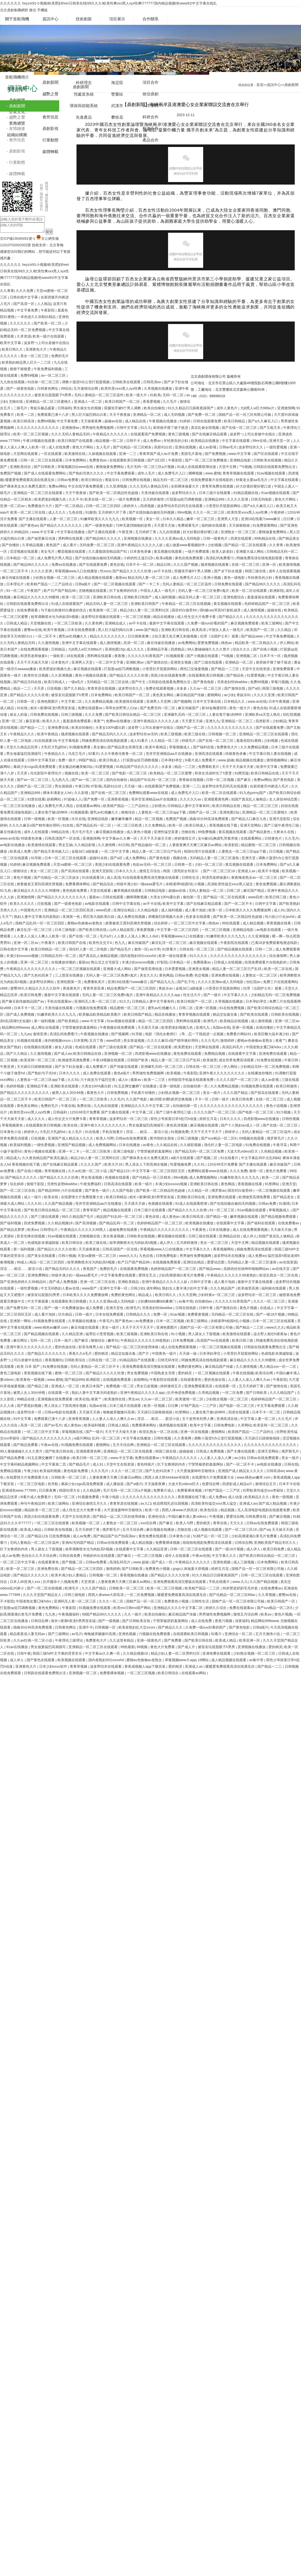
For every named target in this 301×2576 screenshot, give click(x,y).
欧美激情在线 (75, 454)
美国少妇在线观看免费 (168, 675)
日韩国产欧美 (138, 1060)
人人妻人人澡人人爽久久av (249, 1380)
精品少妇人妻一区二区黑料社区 (145, 610)
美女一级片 (212, 1093)
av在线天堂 (281, 1269)
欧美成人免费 (21, 851)
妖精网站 (54, 799)
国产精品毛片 (121, 949)
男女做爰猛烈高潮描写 (24, 754)
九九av (25, 1034)
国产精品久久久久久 (21, 1177)
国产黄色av (29, 525)
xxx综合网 (148, 1523)
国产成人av (63, 1054)
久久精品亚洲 (73, 1334)
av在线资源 (288, 1262)
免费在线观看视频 (160, 688)
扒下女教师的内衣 (123, 591)
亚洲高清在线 (227, 1419)
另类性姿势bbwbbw (62, 1184)
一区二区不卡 (46, 636)
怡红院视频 (291, 714)
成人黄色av (171, 1217)
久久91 (73, 1080)
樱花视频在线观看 (72, 551)
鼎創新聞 (291, 85)
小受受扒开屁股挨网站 (223, 506)
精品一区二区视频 (149, 819)
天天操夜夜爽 (92, 421)
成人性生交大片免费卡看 (197, 617)
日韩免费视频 (118, 1093)
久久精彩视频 (191, 1145)
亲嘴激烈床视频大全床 (166, 917)
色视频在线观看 (117, 1177)
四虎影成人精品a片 (237, 1484)
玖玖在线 (78, 819)
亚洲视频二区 (247, 656)
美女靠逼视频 (134, 1040)
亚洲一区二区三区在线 (98, 1282)
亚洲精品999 (214, 499)
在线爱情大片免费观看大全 (82, 1197)
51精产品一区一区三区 (211, 1536)
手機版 (42, 10)
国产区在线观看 (266, 454)
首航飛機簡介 (17, 77)
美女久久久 (148, 975)
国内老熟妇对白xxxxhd (138, 956)
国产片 (144, 1353)
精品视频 (228, 1510)
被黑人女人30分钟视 (68, 1093)
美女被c (99, 747)
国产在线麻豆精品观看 (210, 434)
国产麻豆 (244, 780)
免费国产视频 (11, 473)
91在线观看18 (45, 741)
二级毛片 (20, 408)
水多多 (182, 688)
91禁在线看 (36, 799)
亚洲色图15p (115, 649)
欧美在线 (71, 1125)
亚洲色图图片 (48, 701)
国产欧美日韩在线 (93, 930)
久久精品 (284, 630)
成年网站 (153, 1288)
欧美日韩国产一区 (281, 1601)
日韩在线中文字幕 (24, 297)
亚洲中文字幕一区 (114, 1288)
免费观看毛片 (189, 525)
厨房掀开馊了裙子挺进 (171, 428)
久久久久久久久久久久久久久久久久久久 (232, 1106)
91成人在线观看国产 (67, 604)
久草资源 (24, 336)
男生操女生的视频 (87, 408)
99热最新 (127, 1647)
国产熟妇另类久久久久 (87, 473)
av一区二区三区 (54, 375)
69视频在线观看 (252, 1138)
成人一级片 (33, 1197)
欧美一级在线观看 (173, 956)
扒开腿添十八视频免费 (61, 1582)
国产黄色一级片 (97, 1190)
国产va (264, 1529)
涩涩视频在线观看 (24, 551)
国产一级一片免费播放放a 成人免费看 (74, 1308)
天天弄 (39, 688)
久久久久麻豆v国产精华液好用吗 (35, 825)
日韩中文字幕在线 (126, 904)
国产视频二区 (207, 1158)
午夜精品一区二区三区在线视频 (187, 604)
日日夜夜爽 (48, 1490)
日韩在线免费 (70, 1556)
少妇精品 (279, 721)
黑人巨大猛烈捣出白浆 (89, 415)
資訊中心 (50, 19)
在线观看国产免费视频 (148, 434)
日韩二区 (234, 891)
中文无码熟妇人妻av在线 (61, 1288)
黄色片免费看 (277, 1171)
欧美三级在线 (195, 734)
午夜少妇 (31, 1471)
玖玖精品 (65, 1314)
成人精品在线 (136, 421)
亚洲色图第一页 (69, 982)
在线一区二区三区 (246, 564)
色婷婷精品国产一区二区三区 (267, 604)
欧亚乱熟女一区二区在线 (279, 1275)
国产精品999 (74, 1380)
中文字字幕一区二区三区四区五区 (159, 1171)
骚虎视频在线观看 (215, 564)
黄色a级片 (122, 1073)
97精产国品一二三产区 (199, 1406)
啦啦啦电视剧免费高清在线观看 (208, 1543)
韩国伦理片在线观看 (200, 851)
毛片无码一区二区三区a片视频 (151, 467)
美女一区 (153, 519)
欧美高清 (199, 630)
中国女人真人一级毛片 (158, 591)
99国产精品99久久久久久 (102, 1614)
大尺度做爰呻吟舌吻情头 (196, 1471)
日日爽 (289, 519)
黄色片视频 (22, 877)
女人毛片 (103, 447)
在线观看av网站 (89, 806)
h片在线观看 (72, 1190)
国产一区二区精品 (69, 506)
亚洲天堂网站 (251, 825)
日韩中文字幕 (127, 428)
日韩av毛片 (228, 447)
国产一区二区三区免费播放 (206, 460)
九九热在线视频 (13, 382)
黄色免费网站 (49, 1608)
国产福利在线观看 (261, 1223)
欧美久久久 (51, 721)
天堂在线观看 (101, 891)
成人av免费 (82, 1536)
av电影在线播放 (13, 845)
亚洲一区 (269, 564)
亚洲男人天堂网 (159, 701)
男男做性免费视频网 (98, 428)
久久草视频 (267, 1595)
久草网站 (245, 1425)
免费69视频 (29, 375)
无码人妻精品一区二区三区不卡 (95, 1366)
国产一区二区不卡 (238, 904)
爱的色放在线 (66, 1347)
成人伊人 (250, 1236)
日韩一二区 (264, 949)
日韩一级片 (220, 1099)
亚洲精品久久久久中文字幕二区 (146, 1106)
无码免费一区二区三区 (98, 545)
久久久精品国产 (223, 1288)
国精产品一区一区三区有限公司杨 (245, 415)
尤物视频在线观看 (93, 591)
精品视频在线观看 (117, 1210)
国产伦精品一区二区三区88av (232, 1595)
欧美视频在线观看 (72, 1660)
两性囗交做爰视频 (194, 669)
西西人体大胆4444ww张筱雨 (167, 1477)
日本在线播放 (130, 1145)
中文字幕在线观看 (236, 441)
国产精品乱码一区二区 (94, 825)
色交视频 (201, 975)
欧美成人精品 (31, 1529)
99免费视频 (207, 832)
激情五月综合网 (246, 1614)
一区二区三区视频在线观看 (79, 969)
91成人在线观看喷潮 (191, 1203)
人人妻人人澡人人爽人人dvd (136, 936)
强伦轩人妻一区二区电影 (88, 949)
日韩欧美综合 (75, 1360)
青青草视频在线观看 (238, 473)
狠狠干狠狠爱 (21, 369)
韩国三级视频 (273, 688)
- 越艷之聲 (16, 117)
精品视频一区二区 (109, 441)
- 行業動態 (16, 162)
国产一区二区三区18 (219, 871)
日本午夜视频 (279, 701)
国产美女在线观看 (41, 1256)
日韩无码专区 (169, 1360)
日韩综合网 (243, 1543)
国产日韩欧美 (45, 467)
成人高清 (114, 877)
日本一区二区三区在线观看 (66, 858)
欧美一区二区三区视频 (31, 434)
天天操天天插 (90, 1412)
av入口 (145, 1503)
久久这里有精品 (122, 1640)
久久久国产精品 (236, 1093)
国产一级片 (212, 995)
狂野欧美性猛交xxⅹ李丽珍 (263, 1490)
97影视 (96, 786)
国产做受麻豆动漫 (41, 538)
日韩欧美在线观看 (126, 382)
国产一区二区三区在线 (18, 1190)
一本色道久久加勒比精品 (37, 317)
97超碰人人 (73, 799)
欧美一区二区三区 (76, 597)
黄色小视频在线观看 (91, 675)
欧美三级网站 (272, 623)
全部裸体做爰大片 (185, 486)
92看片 (93, 754)
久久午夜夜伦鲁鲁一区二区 (122, 754)
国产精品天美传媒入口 (52, 851)
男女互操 (65, 845)
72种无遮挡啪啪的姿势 (133, 525)
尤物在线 (16, 401)
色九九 (120, 943)
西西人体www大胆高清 (180, 1510)
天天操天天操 (281, 1230)
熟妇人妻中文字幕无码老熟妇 (37, 917)
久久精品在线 (167, 1145)
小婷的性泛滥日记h (139, 558)
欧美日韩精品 (235, 421)
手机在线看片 (113, 1132)
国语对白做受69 (184, 610)
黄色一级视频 (283, 1497)
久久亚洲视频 (117, 486)
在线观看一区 (226, 1386)
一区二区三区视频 (137, 617)
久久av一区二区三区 (206, 688)
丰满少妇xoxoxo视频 (22, 956)
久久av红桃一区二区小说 (88, 1171)
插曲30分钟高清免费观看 (209, 819)
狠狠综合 (128, 812)
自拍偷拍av (204, 1301)
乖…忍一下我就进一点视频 (202, 1034)
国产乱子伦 (186, 982)
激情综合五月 (266, 1484)
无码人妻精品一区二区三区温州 (99, 395)
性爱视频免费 (181, 1164)
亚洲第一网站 (21, 1321)
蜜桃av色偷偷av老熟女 (85, 923)
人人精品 (44, 304)
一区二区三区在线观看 (52, 1523)
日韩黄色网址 (48, 388)
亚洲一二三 (128, 454)
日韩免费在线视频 (136, 480)
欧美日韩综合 (92, 480)
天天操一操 (133, 786)
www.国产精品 (147, 630)
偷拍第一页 (192, 897)
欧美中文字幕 (11, 343)
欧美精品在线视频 (234, 1021)
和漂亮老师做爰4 (34, 656)
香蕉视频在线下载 (223, 825)
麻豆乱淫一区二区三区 (35, 930)
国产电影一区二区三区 (130, 773)
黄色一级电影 (235, 578)
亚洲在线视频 (186, 447)
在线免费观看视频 (34, 649)
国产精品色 (235, 675)
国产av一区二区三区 (33, 780)
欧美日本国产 (93, 1386)
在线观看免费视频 (134, 1269)
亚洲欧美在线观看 (65, 1086)
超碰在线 (274, 610)
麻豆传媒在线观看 (16, 578)
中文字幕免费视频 (280, 636)
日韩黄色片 (273, 838)
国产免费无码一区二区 (158, 708)
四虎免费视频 (35, 1223)
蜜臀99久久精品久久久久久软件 (35, 988)
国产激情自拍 (157, 662)
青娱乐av (166, 988)
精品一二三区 (185, 767)
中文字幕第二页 (54, 1464)
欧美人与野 (105, 1138)
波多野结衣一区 (30, 1412)
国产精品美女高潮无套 (125, 747)
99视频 (142, 1647)
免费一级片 (67, 760)
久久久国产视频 (186, 564)
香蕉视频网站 (224, 1249)
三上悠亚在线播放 (69, 975)
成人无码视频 (175, 415)
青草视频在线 (55, 1171)
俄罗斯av (218, 1190)
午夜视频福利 (69, 1614)
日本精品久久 (235, 701)
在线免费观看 (28, 610)
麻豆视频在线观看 (88, 669)
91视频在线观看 (30, 1040)
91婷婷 (185, 421)
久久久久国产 (92, 1164)
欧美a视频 (164, 558)
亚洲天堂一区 (280, 441)
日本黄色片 (60, 662)
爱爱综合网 (235, 1516)
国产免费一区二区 (202, 415)
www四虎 (256, 897)
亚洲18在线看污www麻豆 (261, 519)
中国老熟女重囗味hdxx (264, 1047)
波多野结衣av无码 (144, 734)
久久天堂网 (187, 1295)
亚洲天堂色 (115, 1308)
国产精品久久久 (231, 617)
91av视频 (178, 1314)
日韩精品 (58, 649)
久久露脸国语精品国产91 (108, 551)
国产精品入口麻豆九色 (249, 819)
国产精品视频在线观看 (235, 949)
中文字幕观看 (38, 1301)
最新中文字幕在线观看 (167, 623)
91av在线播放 (17, 1647)
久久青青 (7, 291)
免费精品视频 (215, 1054)
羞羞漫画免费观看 (77, 721)
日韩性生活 (191, 877)
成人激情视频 (254, 610)
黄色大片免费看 (163, 1647)
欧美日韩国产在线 (72, 943)
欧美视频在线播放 (199, 1223)
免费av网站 (57, 486)
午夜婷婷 (277, 512)
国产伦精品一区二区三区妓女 (57, 877)
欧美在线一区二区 (99, 499)
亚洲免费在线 (59, 728)
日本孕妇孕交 (172, 760)
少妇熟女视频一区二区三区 (54, 578)
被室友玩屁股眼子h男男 (53, 395)
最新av (120, 578)
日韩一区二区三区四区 (104, 506)
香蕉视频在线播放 (134, 1575)
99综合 (66, 388)
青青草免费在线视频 (218, 486)
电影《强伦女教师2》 (162, 1034)
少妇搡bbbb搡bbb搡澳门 (157, 1301)
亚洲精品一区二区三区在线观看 (38, 493)
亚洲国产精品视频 (72, 1145)
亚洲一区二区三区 (34, 962)
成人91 (279, 910)
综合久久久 (242, 649)
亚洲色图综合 (234, 597)
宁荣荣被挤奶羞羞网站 (80, 1027)
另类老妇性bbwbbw (232, 682)
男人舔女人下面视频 (204, 1334)
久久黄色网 (94, 623)
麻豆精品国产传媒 (190, 695)
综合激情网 (278, 956)
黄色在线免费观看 (189, 558)
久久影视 (81, 793)
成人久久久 (57, 512)
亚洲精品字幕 (158, 649)
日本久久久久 (126, 871)
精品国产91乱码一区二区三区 (153, 780)
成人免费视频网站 (102, 1145)
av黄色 (149, 1145)
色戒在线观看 (86, 1047)
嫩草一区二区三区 (200, 519)
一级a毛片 (76, 682)
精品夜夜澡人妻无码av (28, 1634)
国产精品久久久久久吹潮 (132, 571)
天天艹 (7, 917)
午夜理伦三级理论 (69, 1640)
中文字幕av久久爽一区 (120, 838)
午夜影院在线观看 (234, 943)
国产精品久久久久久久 (31, 1575)
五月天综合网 (124, 1445)
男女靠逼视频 (92, 1177)
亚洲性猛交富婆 (166, 832)
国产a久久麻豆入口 (263, 421)
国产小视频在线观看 (203, 656)
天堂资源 (88, 1582)
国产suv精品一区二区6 (219, 1138)
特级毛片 (189, 741)
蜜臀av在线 (33, 630)
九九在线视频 (170, 532)
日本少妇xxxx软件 (53, 1666)
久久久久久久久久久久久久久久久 (215, 1445)
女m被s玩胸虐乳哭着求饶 (218, 838)
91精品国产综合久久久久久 (137, 767)
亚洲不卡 (86, 1627)
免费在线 (84, 1106)
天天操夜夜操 (90, 1249)
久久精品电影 (148, 910)
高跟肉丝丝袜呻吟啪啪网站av (246, 1269)
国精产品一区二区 (190, 728)
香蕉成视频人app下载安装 (145, 1666)
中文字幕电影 (69, 741)
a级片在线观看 (183, 1158)
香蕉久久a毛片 (81, 1353)
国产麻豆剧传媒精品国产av (23, 1001)
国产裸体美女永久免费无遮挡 (23, 486)
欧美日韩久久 (13, 349)
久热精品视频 (272, 1151)
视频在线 (72, 773)
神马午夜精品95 (33, 1503)
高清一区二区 (134, 643)
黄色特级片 (146, 1464)
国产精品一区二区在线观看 (245, 545)
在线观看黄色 (191, 1380)
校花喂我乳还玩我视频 (171, 1503)
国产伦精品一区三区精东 (133, 447)
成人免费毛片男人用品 (55, 558)
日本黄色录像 (141, 551)
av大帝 (155, 949)
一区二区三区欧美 (68, 623)
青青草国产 (92, 1210)
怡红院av (254, 982)
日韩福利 (64, 408)
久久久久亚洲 (238, 499)
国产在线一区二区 (83, 936)
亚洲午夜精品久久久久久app (158, 995)
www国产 (90, 1288)
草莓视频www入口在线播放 (76, 571)
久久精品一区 (199, 1190)
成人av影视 (208, 447)
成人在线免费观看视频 (251, 1230)
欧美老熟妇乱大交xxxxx (137, 1627)
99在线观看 (231, 923)
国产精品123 (120, 1171)
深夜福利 (242, 1621)
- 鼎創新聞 (16, 106)
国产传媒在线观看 (124, 1067)
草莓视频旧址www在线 (75, 467)
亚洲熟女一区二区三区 (239, 532)
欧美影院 (232, 845)
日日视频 (276, 851)
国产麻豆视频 (280, 1516)
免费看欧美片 (209, 767)
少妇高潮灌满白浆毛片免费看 (182, 1275)
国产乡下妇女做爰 (228, 571)
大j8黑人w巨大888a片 (257, 408)
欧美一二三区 (155, 1080)
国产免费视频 (216, 454)
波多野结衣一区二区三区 (129, 1119)
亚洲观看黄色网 (217, 799)
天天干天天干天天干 (206, 1132)
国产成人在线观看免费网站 (45, 473)
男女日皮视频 (147, 1386)
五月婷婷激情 (154, 499)
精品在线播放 (164, 617)
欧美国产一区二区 (260, 630)
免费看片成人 (164, 1490)
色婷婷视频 (15, 1086)
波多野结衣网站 (42, 982)
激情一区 (141, 949)
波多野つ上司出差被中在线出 (46, 343)
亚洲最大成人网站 (250, 551)
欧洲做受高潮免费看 (74, 1060)
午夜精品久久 (55, 754)
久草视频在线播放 (158, 388)
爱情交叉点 (147, 1275)
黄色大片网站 (83, 447)
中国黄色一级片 (164, 1353)
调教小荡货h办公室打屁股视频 (86, 382)
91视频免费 (180, 1132)
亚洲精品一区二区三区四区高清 (69, 910)
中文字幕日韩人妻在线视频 (270, 754)
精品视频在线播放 (250, 760)
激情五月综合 (150, 871)
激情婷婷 (227, 1040)
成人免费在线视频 (131, 917)
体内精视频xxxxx (58, 1040)
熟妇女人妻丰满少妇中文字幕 (185, 1288)
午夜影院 (48, 310)
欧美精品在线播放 (205, 441)
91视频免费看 (80, 747)
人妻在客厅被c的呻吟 (226, 714)
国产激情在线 (235, 688)
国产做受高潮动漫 (148, 969)
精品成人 (13, 1158)
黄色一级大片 (240, 708)
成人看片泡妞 (196, 910)
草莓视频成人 (180, 747)
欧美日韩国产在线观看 (76, 441)
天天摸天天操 (148, 1027)
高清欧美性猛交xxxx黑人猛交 (230, 884)
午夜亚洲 (125, 532)
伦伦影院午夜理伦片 (46, 773)
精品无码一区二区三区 (171, 480)
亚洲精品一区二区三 (237, 721)
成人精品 (294, 1549)
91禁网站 (272, 1184)
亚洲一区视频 (206, 1008)
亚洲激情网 (286, 408)
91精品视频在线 (246, 493)
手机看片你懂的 (143, 1093)
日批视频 (54, 688)
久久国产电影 (137, 1099)
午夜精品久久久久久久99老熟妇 (232, 1275)
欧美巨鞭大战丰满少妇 (272, 1034)
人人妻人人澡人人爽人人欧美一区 (40, 936)
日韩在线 (291, 1464)
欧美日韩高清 (24, 421)
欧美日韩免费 (31, 995)
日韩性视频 (290, 1119)
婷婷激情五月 (185, 838)
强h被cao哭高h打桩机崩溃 (220, 610)
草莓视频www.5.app (180, 1660)
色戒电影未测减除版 (43, 1243)
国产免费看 (173, 1640)
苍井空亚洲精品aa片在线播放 (169, 754)
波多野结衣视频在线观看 (101, 617)
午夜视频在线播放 (163, 421)
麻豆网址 (20, 1340)
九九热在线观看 (106, 1106)
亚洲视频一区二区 (118, 1054)
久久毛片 (170, 401)
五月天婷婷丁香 (251, 1386)
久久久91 (35, 1203)
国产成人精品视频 (273, 1503)
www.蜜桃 (212, 473)
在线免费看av (289, 1223)
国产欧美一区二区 (48, 323)
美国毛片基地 (192, 454)
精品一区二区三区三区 (261, 806)
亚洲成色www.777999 (19, 1490)
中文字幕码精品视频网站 (20, 1464)
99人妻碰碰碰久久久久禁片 (209, 649)
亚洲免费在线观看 (273, 1054)
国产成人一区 (163, 1562)
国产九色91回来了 (38, 975)
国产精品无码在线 (27, 682)
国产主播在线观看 (102, 532)
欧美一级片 (144, 1184)
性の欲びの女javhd (280, 917)
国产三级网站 (59, 1634)
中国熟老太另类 (163, 1373)
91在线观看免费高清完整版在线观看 (151, 877)
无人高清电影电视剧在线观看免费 (264, 1510)
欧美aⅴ (32, 1230)
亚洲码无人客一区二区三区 (95, 1001)
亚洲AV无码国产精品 (78, 1543)
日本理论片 (15, 584)
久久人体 (7, 1406)
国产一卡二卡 (149, 584)
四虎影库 (263, 721)
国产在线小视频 (265, 649)
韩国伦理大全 (70, 1490)
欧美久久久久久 (22, 904)
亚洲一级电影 (170, 1086)
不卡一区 (202, 1099)
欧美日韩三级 (276, 897)
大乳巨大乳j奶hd (54, 747)
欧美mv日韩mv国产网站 (132, 1608)
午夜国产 (34, 591)
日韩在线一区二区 (102, 1360)
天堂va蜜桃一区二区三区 (73, 864)
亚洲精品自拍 (230, 1236)
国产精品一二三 (33, 728)
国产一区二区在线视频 (45, 1588)
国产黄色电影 (204, 682)
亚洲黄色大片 (37, 349)
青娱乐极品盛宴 (43, 408)
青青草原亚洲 (94, 988)
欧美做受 (210, 1060)
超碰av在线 (113, 421)
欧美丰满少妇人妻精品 (69, 1575)
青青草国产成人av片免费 (159, 454)
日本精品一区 (180, 962)
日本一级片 (63, 1340)
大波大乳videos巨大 (243, 1151)
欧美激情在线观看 (129, 701)
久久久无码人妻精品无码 (71, 434)
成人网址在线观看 (45, 1027)
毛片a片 (106, 936)
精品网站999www (15, 1027)
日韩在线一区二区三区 (197, 949)
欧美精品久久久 (257, 1497)
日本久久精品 (174, 519)
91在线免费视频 (232, 1008)
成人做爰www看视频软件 (186, 545)
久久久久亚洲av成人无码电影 (178, 538)
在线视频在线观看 (38, 1047)
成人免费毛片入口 (172, 473)
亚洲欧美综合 (21, 467)
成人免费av (152, 441)
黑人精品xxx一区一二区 (278, 1366)
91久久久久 (198, 956)
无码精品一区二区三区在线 (108, 682)
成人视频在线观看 (208, 1529)
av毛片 (76, 1634)
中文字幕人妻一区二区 (258, 1419)
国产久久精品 (75, 688)
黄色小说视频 (277, 1106)
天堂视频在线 (41, 623)
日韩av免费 (184, 975)
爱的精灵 (101, 1353)
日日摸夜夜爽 (139, 636)
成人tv (123, 1080)
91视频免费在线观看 (257, 1086)
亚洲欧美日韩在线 (107, 597)
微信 (32, 10)
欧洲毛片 (210, 1021)
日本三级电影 (66, 930)
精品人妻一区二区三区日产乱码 (157, 851)
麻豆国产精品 (254, 891)
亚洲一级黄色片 (149, 1640)
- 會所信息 (16, 140)
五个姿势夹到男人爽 (198, 1419)
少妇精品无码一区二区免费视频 (275, 995)
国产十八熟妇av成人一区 (241, 1125)
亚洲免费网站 (39, 1275)
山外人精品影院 (122, 930)
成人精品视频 (254, 923)
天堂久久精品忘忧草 (22, 747)
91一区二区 (15, 591)
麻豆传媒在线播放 (161, 643)
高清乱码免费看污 (220, 558)
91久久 (145, 428)
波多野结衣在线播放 (230, 1256)
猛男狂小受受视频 (100, 1334)
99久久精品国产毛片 (78, 1217)
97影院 (162, 962)
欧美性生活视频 (36, 675)
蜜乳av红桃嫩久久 (73, 636)
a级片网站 (82, 1438)
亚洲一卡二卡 (69, 1151)
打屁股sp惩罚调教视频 (184, 499)
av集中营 (186, 1301)
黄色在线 (117, 564)
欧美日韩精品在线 (265, 773)
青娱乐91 (112, 480)
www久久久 (128, 1256)
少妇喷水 (159, 806)
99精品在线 (60, 832)
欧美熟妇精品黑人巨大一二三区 (27, 362)
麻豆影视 (33, 721)
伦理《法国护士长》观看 (220, 636)
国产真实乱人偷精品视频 (99, 956)
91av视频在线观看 (271, 473)
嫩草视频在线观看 (128, 891)
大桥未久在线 (284, 832)
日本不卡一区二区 (140, 564)
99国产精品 (88, 760)
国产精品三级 (38, 1386)
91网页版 (242, 773)
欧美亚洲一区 (250, 1640)
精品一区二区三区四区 (156, 1021)
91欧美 (155, 395)
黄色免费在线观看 (187, 1054)
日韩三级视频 (72, 714)
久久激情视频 (49, 643)
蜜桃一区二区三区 (69, 1373)
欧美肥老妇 (183, 1047)
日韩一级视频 (35, 819)
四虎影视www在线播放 (153, 1054)
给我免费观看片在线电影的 (212, 480)
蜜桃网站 (214, 695)
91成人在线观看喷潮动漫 (197, 467)
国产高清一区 (24, 304)
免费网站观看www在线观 (149, 793)
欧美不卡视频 (269, 871)
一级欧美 (57, 656)
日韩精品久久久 (139, 1314)
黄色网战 (166, 975)
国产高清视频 (86, 1223)
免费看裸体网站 (78, 884)
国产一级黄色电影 (20, 388)
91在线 (23, 708)
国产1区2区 (156, 460)
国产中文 (138, 682)
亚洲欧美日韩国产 (138, 597)
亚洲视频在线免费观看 (55, 1399)
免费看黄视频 (198, 1314)
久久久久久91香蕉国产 (146, 656)
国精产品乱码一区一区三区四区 (40, 923)
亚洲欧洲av (135, 662)
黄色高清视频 (177, 1125)
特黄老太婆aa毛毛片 (252, 480)
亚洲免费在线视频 (225, 975)
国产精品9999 (49, 1190)
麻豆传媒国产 (189, 708)
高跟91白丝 (163, 447)
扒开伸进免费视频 (181, 1393)
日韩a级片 (83, 584)
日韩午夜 (206, 1308)
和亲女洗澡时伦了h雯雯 (214, 773)
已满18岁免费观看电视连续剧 (274, 943)
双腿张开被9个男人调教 (123, 408)
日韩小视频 (67, 1256)
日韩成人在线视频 (228, 962)
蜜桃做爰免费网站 (110, 467)
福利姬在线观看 (214, 525)
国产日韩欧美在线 (136, 1621)
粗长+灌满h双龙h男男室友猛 (53, 708)
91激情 (90, 512)
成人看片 (70, 545)
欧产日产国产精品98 (60, 591)
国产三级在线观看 (208, 662)
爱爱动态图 (216, 1262)
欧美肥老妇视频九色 (50, 499)
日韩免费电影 (167, 1256)
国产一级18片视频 (270, 1314)
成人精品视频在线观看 (96, 578)
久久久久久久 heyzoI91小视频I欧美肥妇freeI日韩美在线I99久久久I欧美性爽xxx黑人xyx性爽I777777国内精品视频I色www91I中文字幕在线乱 (108, 3)
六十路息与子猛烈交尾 (98, 1080)
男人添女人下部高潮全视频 (146, 1164)
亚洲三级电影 (124, 1151)
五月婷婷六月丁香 (112, 512)
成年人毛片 (146, 473)
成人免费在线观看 (97, 1073)
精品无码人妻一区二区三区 (149, 578)
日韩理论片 (49, 1230)
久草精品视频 (33, 545)
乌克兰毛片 (77, 754)
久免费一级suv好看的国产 (208, 623)
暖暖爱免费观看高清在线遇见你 (30, 480)
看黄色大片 (96, 1093)
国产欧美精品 (69, 1021)
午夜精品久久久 (22, 734)
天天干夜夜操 (120, 415)
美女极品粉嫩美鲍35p (75, 767)
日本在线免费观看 (81, 630)
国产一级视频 (109, 1621)
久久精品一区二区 (165, 741)
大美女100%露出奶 (110, 728)
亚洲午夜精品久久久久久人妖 (140, 545)
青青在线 (220, 1523)
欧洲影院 (277, 591)
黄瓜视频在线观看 (168, 551)
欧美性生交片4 (101, 943)
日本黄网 (80, 1040)
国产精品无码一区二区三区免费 (200, 1151)
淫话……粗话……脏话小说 (147, 1132)
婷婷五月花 (208, 1119)
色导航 (53, 1484)
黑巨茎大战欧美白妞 (99, 917)
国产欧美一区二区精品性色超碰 (114, 493)
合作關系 (150, 19)
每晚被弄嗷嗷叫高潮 (119, 1412)
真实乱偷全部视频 (205, 428)
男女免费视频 (138, 1373)
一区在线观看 (52, 454)
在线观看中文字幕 (242, 1054)
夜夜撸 (120, 656)
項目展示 (117, 19)
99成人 (22, 1262)
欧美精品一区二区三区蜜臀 (171, 773)
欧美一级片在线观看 (49, 336)
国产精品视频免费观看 (279, 1217)
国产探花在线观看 (265, 1093)
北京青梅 (56, 245)
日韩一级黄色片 (216, 538)
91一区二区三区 (222, 1210)
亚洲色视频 (222, 1562)
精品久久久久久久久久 (108, 636)
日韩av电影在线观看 (60, 1412)
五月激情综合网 (86, 388)
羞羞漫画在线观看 (261, 597)
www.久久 (240, 1582)
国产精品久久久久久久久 (47, 1353)
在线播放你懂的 (64, 962)
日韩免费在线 (256, 1516)
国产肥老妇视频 (29, 1406)
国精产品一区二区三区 (35, 786)
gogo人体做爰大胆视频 (191, 1569)
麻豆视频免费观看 (245, 623)
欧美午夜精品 (48, 734)
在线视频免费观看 (167, 1262)
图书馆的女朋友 (162, 1138)
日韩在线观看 (113, 897)
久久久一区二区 (111, 1601)
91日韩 (123, 845)
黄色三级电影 (11, 1373)
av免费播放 (144, 1321)
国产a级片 (134, 1484)
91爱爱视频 (256, 675)
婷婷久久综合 (216, 1608)
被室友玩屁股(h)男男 (44, 1295)
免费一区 (160, 1314)
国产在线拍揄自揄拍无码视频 (152, 512)
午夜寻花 (280, 1145)
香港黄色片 (72, 988)
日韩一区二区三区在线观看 (41, 460)
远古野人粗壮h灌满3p (270, 1334)
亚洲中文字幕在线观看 (80, 643)
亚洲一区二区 (13, 721)
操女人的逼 (19, 714)
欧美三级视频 (172, 734)
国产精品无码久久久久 (110, 734)
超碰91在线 (98, 858)
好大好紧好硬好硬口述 (254, 486)
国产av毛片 (53, 1425)
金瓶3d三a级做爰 (85, 851)
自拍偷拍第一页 (196, 1086)
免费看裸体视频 (190, 1490)
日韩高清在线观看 (118, 1184)
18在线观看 (75, 656)
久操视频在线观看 (102, 454)
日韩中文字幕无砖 (41, 760)
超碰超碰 (186, 1451)
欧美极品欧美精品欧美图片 (100, 1014)
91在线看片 (229, 1158)
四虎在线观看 (242, 538)
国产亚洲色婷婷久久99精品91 (23, 1282)
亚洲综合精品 (124, 910)
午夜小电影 (111, 1497)
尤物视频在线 (90, 1236)
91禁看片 (169, 949)
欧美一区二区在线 (278, 969)
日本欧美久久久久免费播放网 (248, 910)
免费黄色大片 (227, 747)
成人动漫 (235, 1497)
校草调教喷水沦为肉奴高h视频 (55, 617)
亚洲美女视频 (181, 662)
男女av (133, 1399)
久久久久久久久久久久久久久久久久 (238, 956)
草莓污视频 (279, 682)
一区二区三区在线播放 (18, 806)
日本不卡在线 (289, 1484)
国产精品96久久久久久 (104, 538)
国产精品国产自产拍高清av (115, 1536)
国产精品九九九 (163, 982)
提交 (49, 231)
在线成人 (267, 1308)
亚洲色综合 (157, 1516)
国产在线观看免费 (93, 564)
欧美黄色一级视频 (30, 1380)
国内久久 (293, 910)
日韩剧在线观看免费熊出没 (274, 467)
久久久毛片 (209, 1040)
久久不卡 (76, 499)
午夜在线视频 (243, 1373)
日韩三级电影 (75, 1595)
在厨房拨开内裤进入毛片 (269, 786)
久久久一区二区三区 (209, 512)
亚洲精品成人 (116, 623)
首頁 (259, 85)
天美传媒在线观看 (155, 493)
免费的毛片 (60, 356)
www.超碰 (226, 760)
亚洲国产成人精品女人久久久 (71, 1138)
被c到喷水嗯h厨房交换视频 (171, 1099)
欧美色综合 (209, 1510)
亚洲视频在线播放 (138, 538)
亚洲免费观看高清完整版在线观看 (149, 1366)
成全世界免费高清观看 (237, 1060)
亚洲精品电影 (241, 460)
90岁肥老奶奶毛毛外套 (240, 1588)
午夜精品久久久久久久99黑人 (83, 1230)
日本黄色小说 (11, 1132)
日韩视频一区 (106, 1627)
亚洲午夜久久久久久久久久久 (222, 1073)
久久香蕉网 (183, 1438)
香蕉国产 (90, 1269)
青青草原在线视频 (101, 688)
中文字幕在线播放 (71, 532)
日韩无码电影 (262, 499)
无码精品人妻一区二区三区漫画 (215, 858)
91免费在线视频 (269, 1060)
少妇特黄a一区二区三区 (217, 1295)
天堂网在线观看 (26, 454)
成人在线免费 (59, 447)
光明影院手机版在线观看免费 (191, 1080)
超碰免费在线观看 (123, 1230)
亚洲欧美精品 (129, 1282)
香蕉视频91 (54, 1360)
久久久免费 (25, 291)
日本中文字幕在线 (207, 701)
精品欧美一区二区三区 (42, 1510)
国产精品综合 (104, 884)
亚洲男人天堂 (228, 519)
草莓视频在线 (73, 1432)
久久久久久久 (21, 323)
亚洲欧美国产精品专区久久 (275, 1543)
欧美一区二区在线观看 (250, 591)
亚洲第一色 (71, 917)
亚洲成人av (247, 871)
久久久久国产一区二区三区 (237, 1080)
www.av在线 (257, 701)
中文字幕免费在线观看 (119, 1275)
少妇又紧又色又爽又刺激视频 (175, 636)
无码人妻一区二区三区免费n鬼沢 (204, 591)
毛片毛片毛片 (83, 832)
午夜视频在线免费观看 (118, 1027)
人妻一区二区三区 (64, 519)
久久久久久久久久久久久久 (38, 428)
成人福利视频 (166, 597)
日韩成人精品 (17, 623)
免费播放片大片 (40, 506)
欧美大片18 (113, 1164)
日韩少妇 (137, 1288)
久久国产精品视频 (58, 1203)
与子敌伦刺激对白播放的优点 (64, 610)
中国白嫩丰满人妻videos (187, 1516)
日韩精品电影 (155, 891)
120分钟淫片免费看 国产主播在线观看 (100, 1112)
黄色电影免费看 (75, 891)
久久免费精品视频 (99, 701)
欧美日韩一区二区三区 (90, 1458)
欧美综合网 (264, 1373)
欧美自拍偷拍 (155, 408)
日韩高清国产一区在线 (63, 838)
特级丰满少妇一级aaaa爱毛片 (140, 884)
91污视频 (283, 1112)
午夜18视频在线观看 (39, 441)
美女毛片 (48, 551)
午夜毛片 (106, 1321)
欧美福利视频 (21, 1145)
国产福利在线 (204, 747)
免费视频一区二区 (120, 1386)
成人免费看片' (97, 1067)
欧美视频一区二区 (86, 1523)
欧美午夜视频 (54, 630)
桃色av (227, 643)
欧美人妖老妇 (223, 551)
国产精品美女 (288, 538)
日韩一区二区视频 (220, 780)
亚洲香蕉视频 (118, 799)
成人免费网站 (136, 858)
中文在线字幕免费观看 (86, 486)
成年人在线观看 (36, 832)
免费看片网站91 (239, 1034)
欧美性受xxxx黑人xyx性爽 (121, 388)
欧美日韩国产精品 (138, 1014)
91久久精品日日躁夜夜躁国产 (191, 408)
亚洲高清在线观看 (209, 754)
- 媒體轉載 (16, 174)
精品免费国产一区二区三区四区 (132, 988)
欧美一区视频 (59, 819)
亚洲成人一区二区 (88, 401)
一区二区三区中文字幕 (189, 923)
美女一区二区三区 (34, 356)
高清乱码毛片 (233, 1047)
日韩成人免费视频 (210, 1451)
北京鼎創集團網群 (14, 10)
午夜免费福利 (91, 1184)
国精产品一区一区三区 (144, 1601)
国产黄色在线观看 (41, 1660)
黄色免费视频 (267, 884)
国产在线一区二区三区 (240, 428)
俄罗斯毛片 (276, 1138)
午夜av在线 (50, 1445)
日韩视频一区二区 (222, 734)
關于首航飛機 (17, 19)
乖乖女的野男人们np (121, 708)
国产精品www (252, 636)
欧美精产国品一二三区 (203, 1588)
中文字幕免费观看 (121, 473)
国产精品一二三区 (225, 669)
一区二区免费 (233, 1393)
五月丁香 (96, 1040)
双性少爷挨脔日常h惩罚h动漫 (173, 1119)
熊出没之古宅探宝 (105, 962)
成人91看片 (139, 741)
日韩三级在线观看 (202, 1236)
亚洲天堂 (249, 858)
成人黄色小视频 (139, 832)
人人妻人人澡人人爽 (216, 1458)
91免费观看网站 (265, 525)
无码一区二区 (174, 395)
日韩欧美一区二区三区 (69, 1477)
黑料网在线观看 (71, 538)
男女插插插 (64, 786)
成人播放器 (115, 1484)
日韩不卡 (133, 441)
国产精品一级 (217, 1217)
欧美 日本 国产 (29, 1366)
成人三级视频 (244, 1562)
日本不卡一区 (271, 656)
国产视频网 (182, 701)
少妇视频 (215, 545)
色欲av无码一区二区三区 (153, 864)
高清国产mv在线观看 (213, 1340)
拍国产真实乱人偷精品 (249, 799)
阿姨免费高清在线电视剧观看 (260, 558)
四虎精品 (178, 649)
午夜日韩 (82, 786)
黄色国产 (53, 545)
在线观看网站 (252, 838)
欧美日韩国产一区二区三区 (56, 1099)
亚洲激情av (71, 428)
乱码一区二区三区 (106, 1438)
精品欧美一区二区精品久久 (256, 643)
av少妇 (229, 695)
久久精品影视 (85, 845)
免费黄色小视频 (158, 1569)
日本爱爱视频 (176, 969)
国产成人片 (187, 1647)
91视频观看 (175, 656)
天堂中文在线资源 (256, 669)
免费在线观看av (91, 708)
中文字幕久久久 (236, 995)
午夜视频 (216, 1516)
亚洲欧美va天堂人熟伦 (263, 714)
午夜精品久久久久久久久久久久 (31, 969)
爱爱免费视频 (208, 643)
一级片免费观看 (128, 499)
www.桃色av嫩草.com (51, 1327)
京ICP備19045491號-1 (17, 238)
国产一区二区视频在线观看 (115, 584)
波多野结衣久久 (251, 447)
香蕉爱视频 (152, 401)
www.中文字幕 (240, 454)
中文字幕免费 (28, 310)
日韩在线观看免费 (207, 421)
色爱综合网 (211, 1484)
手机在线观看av (60, 1001)
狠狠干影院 (36, 1184)
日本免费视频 (184, 1340)
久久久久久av (191, 799)
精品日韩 (164, 564)
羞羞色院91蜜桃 (249, 741)
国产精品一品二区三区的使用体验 (133, 1347)
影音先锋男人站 (91, 1347)
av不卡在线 (163, 571)
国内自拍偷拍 (117, 780)
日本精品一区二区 (20, 558)
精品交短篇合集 (225, 1014)
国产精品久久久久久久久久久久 (62, 897)
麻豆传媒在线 (11, 832)
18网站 (203, 1660)
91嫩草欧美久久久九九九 (100, 519)
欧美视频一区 (133, 519)
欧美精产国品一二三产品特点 (50, 584)
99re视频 (184, 512)
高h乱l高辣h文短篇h (16, 1021)
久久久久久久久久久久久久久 (230, 728)
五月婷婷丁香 (146, 532)
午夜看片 (48, 943)
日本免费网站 (76, 460)
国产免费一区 (95, 799)
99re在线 (260, 441)
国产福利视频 (11, 1223)
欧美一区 (176, 825)
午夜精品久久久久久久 (111, 434)
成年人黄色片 (227, 408)
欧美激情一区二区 (103, 610)
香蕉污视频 (224, 1621)
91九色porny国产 (253, 793)
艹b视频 (245, 467)
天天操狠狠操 (240, 525)
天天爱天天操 (165, 525)
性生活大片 (192, 995)
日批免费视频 (60, 1536)
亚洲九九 (212, 721)
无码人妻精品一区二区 (207, 891)
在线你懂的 (265, 1027)
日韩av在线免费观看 (131, 1138)
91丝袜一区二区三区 (43, 382)
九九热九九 (60, 780)
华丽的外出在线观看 (99, 1556)
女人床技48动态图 (283, 799)
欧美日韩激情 (287, 1086)
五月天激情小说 (268, 1634)
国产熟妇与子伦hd (42, 1073)
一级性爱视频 (277, 447)
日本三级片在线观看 (215, 493)
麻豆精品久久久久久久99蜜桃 (36, 597)
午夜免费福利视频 (48, 369)
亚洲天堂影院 (280, 819)
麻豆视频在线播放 (110, 832)
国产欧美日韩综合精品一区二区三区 (133, 714)
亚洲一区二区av (13, 506)
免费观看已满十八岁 (53, 415)
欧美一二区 (26, 415)
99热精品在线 (265, 538)
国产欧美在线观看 (254, 1014)
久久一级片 (133, 1614)
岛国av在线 (221, 1027)
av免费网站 (187, 643)
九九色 (50, 1614)
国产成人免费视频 (20, 1014)
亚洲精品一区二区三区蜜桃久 (49, 401)
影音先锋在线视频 (31, 1236)
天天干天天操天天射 (33, 662)
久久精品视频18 (60, 1223)
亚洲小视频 (212, 578)
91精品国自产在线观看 (137, 1360)
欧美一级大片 (137, 395)
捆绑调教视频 (137, 897)
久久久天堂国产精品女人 (42, 1595)
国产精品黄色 (260, 832)
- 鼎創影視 (16, 151)
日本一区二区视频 (170, 1321)
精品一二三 (22, 688)
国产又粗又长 (271, 428)
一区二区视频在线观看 (273, 1190)
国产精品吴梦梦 (13, 1230)
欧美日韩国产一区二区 (123, 401)
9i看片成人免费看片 (201, 760)
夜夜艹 (99, 721)
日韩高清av (152, 382)
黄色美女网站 (164, 695)
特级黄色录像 (236, 754)
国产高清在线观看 (75, 871)
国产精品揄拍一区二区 (149, 845)
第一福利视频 (45, 1021)
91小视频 (178, 1334)
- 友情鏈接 (16, 128)
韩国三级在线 (256, 571)
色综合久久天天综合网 (39, 1556)
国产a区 (254, 688)
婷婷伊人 (130, 506)
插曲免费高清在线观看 (255, 1249)
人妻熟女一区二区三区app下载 (162, 812)
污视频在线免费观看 (92, 1008)
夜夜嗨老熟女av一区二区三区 (254, 877)
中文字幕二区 (72, 701)
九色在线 (76, 512)
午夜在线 (68, 1106)
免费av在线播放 (64, 564)
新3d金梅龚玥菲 (215, 708)
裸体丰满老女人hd (57, 793)
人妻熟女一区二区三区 (260, 975)
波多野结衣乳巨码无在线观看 (180, 506)
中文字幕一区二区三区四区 (178, 930)
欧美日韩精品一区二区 (49, 949)
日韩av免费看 (68, 480)
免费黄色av (98, 460)
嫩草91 (113, 1340)
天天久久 (237, 1523)
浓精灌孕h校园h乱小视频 (185, 884)
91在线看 (92, 1132)
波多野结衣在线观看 (106, 1666)
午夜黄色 (199, 1230)
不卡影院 (7, 1601)
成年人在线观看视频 (284, 571)
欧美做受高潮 (249, 1288)
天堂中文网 (228, 467)
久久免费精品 (156, 825)
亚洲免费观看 (284, 669)
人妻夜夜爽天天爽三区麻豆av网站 (196, 845)
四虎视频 (147, 506)
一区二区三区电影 (31, 1484)
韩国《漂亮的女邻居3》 (182, 871)
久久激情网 (107, 845)
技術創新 (84, 19)
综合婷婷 (161, 923)
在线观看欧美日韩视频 (127, 460)
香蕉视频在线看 (279, 923)
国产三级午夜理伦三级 (282, 825)
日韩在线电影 (186, 1308)
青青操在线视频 (191, 780)
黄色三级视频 (179, 434)
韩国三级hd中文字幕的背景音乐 (58, 1653)
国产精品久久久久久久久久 (61, 525)
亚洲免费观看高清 (198, 1386)
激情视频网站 (277, 760)
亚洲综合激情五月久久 (90, 1503)
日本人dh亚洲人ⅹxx (25, 1582)
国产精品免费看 (26, 1445)
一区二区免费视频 (141, 1595)
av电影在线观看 (98, 904)
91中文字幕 (22, 1419)
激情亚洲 (40, 1034)
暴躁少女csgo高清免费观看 (35, 767)
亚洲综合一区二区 (239, 1634)
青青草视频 (98, 1119)
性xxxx (105, 571)
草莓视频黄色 (13, 1125)
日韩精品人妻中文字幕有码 (188, 806)
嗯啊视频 (195, 473)
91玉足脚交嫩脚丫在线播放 (135, 1086)
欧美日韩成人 (55, 682)
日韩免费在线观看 (228, 584)
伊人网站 (287, 643)
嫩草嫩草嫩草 (122, 819)
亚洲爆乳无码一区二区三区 (185, 714)
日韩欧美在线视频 (267, 460)
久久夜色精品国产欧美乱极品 (45, 1158)
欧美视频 (174, 1073)
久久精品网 (92, 1490)
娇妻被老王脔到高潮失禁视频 (40, 884)
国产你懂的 (11, 545)
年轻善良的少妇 (176, 441)
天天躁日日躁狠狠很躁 (35, 1067)
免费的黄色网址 (123, 1295)
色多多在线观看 (198, 917)
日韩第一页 (26, 701)
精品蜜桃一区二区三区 (259, 845)
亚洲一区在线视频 (194, 1432)
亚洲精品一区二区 (147, 415)
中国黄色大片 (31, 910)
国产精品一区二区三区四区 (82, 1569)
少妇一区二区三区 (209, 864)
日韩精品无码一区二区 (59, 956)
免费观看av (202, 962)
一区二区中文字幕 (109, 662)
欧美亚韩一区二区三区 (38, 1060)
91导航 (37, 858)
